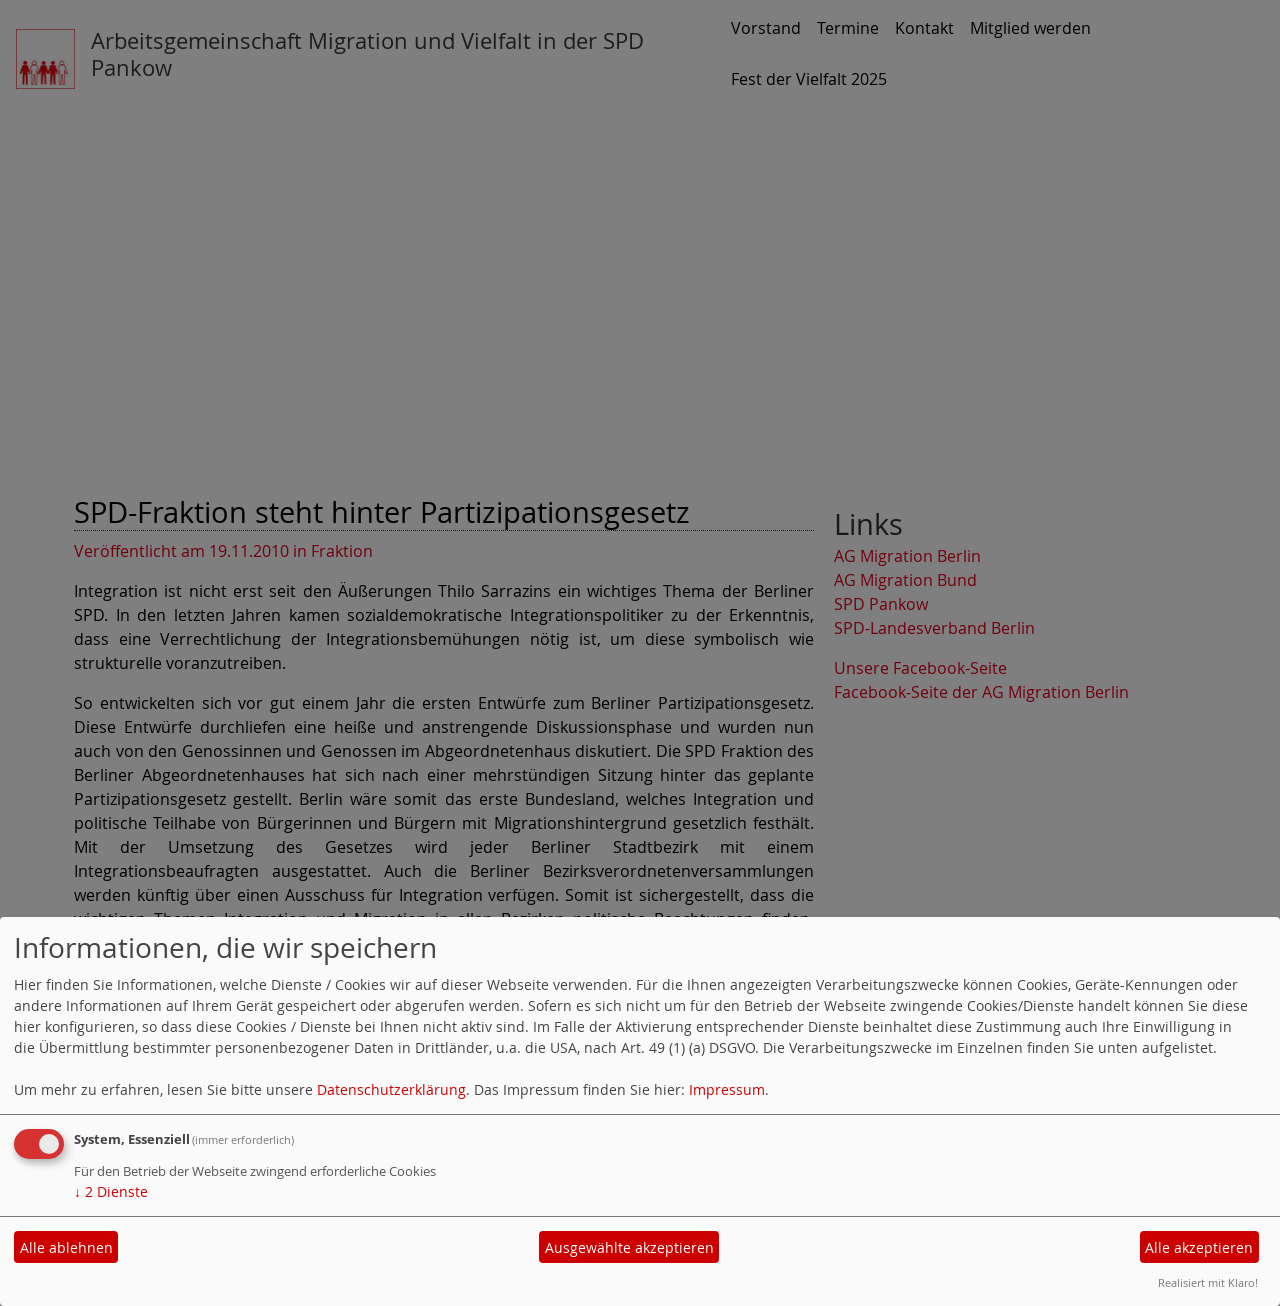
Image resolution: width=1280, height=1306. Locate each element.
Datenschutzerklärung (391, 1089)
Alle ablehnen (66, 1247)
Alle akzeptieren (1199, 1247)
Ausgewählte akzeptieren (629, 1247)
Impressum (727, 1089)
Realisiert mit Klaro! (1208, 1282)
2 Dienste (111, 1191)
